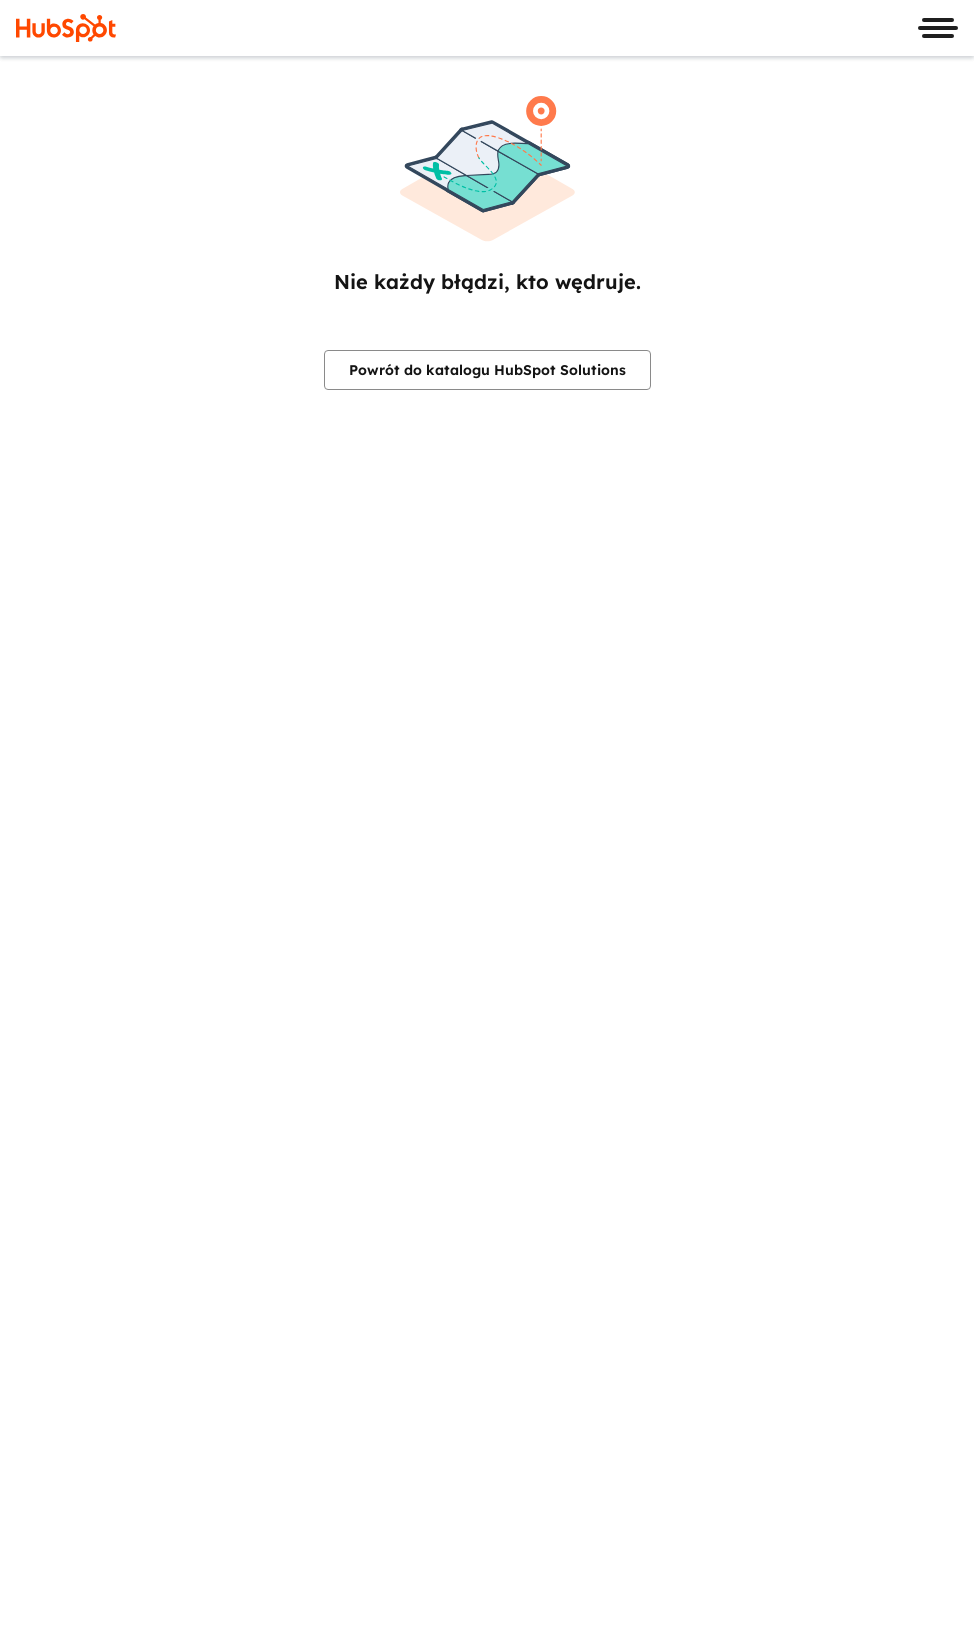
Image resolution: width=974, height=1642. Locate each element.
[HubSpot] (66, 28)
